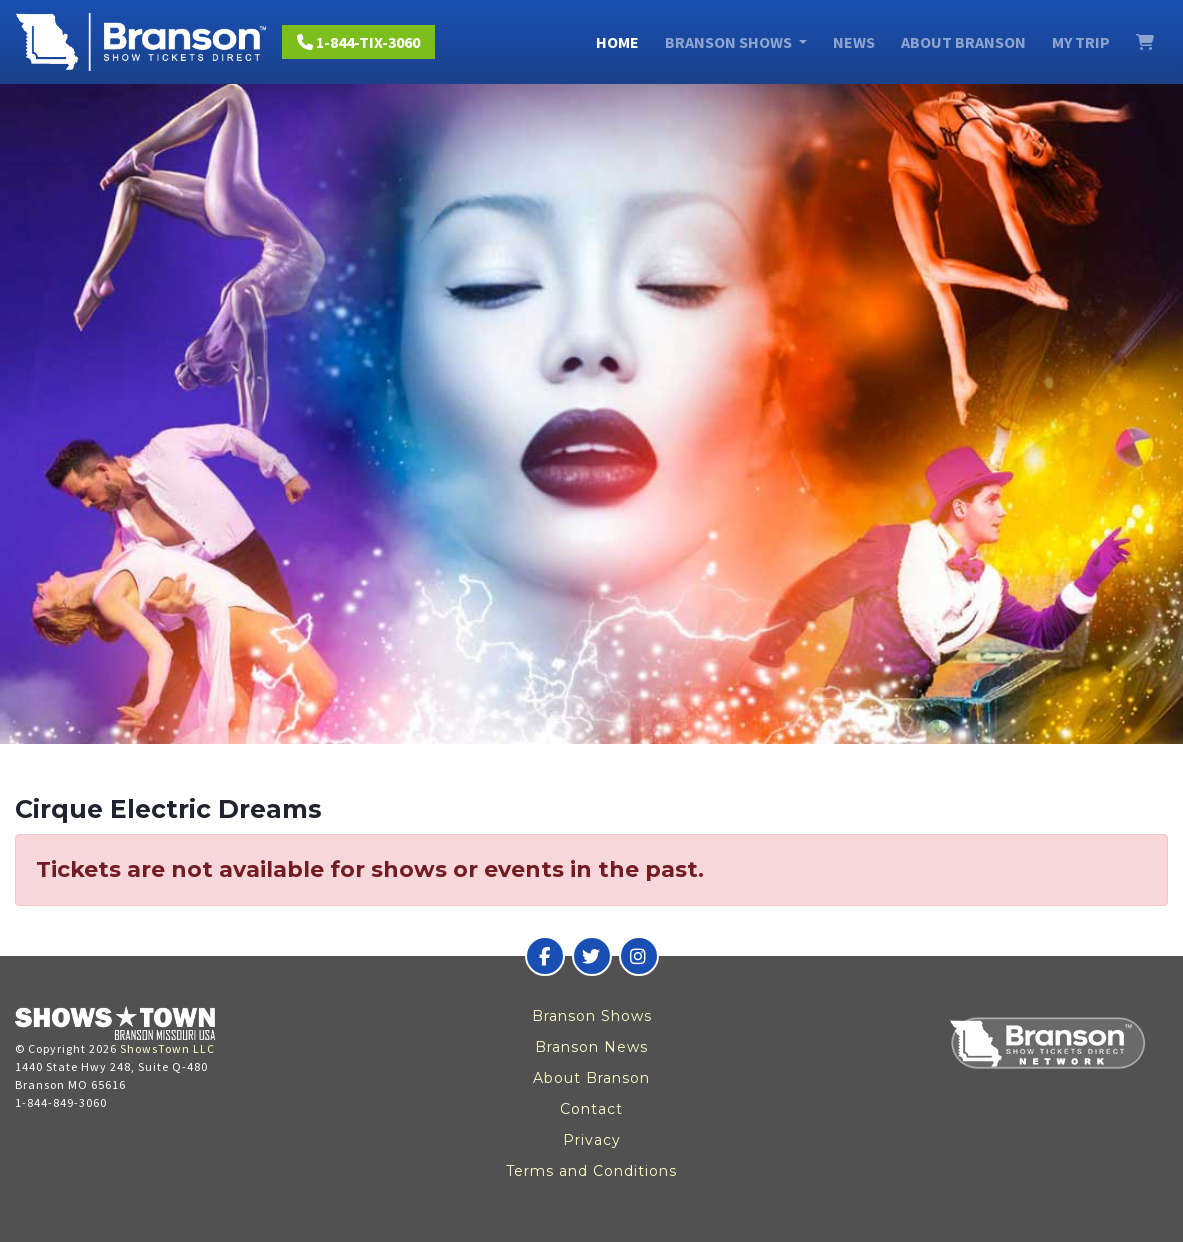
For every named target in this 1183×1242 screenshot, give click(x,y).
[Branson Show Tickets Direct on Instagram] (639, 956)
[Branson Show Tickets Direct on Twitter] (592, 956)
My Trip (1081, 42)
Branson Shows (592, 1016)
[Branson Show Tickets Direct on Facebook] (545, 956)
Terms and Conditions (591, 1171)
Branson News (591, 1047)
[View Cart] (1145, 42)
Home (617, 42)
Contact (591, 1109)
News (854, 42)
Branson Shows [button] (730, 42)
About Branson (963, 42)
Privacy (592, 1140)
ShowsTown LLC (167, 1048)
